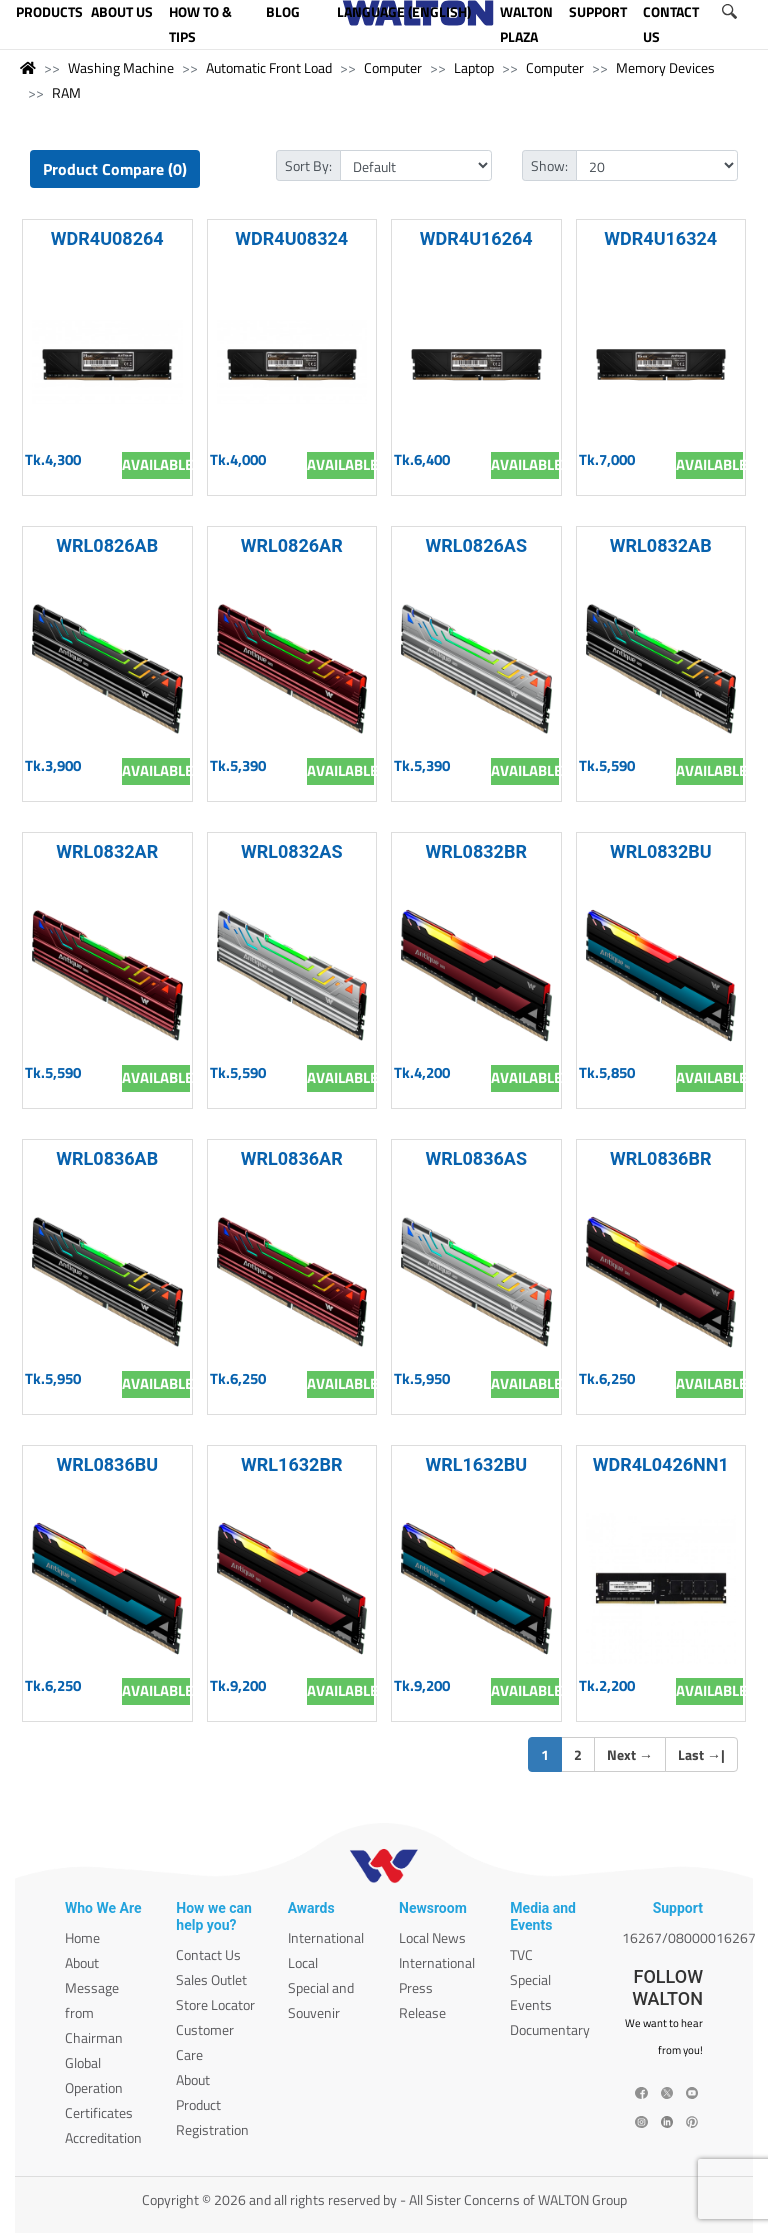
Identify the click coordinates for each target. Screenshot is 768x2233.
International (326, 1937)
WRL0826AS (476, 545)
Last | (701, 1754)
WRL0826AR (292, 545)
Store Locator (215, 2004)
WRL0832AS (292, 851)
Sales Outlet (211, 1979)
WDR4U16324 (660, 238)
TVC (521, 1954)
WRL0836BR (660, 1158)
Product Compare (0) (115, 169)
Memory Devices (665, 67)
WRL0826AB (107, 545)
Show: (549, 165)
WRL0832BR (476, 851)
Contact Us (208, 1954)
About (82, 1962)
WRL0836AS (476, 1158)
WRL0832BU (661, 851)
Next (630, 1754)
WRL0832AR (107, 851)
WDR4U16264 (476, 238)
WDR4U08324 (291, 238)
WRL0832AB (661, 545)
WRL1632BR (291, 1464)
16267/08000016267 (689, 1937)
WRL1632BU (476, 1464)
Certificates (99, 2112)
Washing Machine (121, 67)
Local (303, 1962)
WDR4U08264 (107, 238)
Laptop (474, 67)
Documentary (550, 2029)
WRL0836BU (107, 1464)
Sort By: (308, 165)
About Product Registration (212, 2104)
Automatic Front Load (269, 67)
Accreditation (103, 2137)
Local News (432, 1937)
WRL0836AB (107, 1158)
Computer (393, 67)
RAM (66, 92)
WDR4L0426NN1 (661, 1464)
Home (82, 1937)
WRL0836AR (292, 1158)
